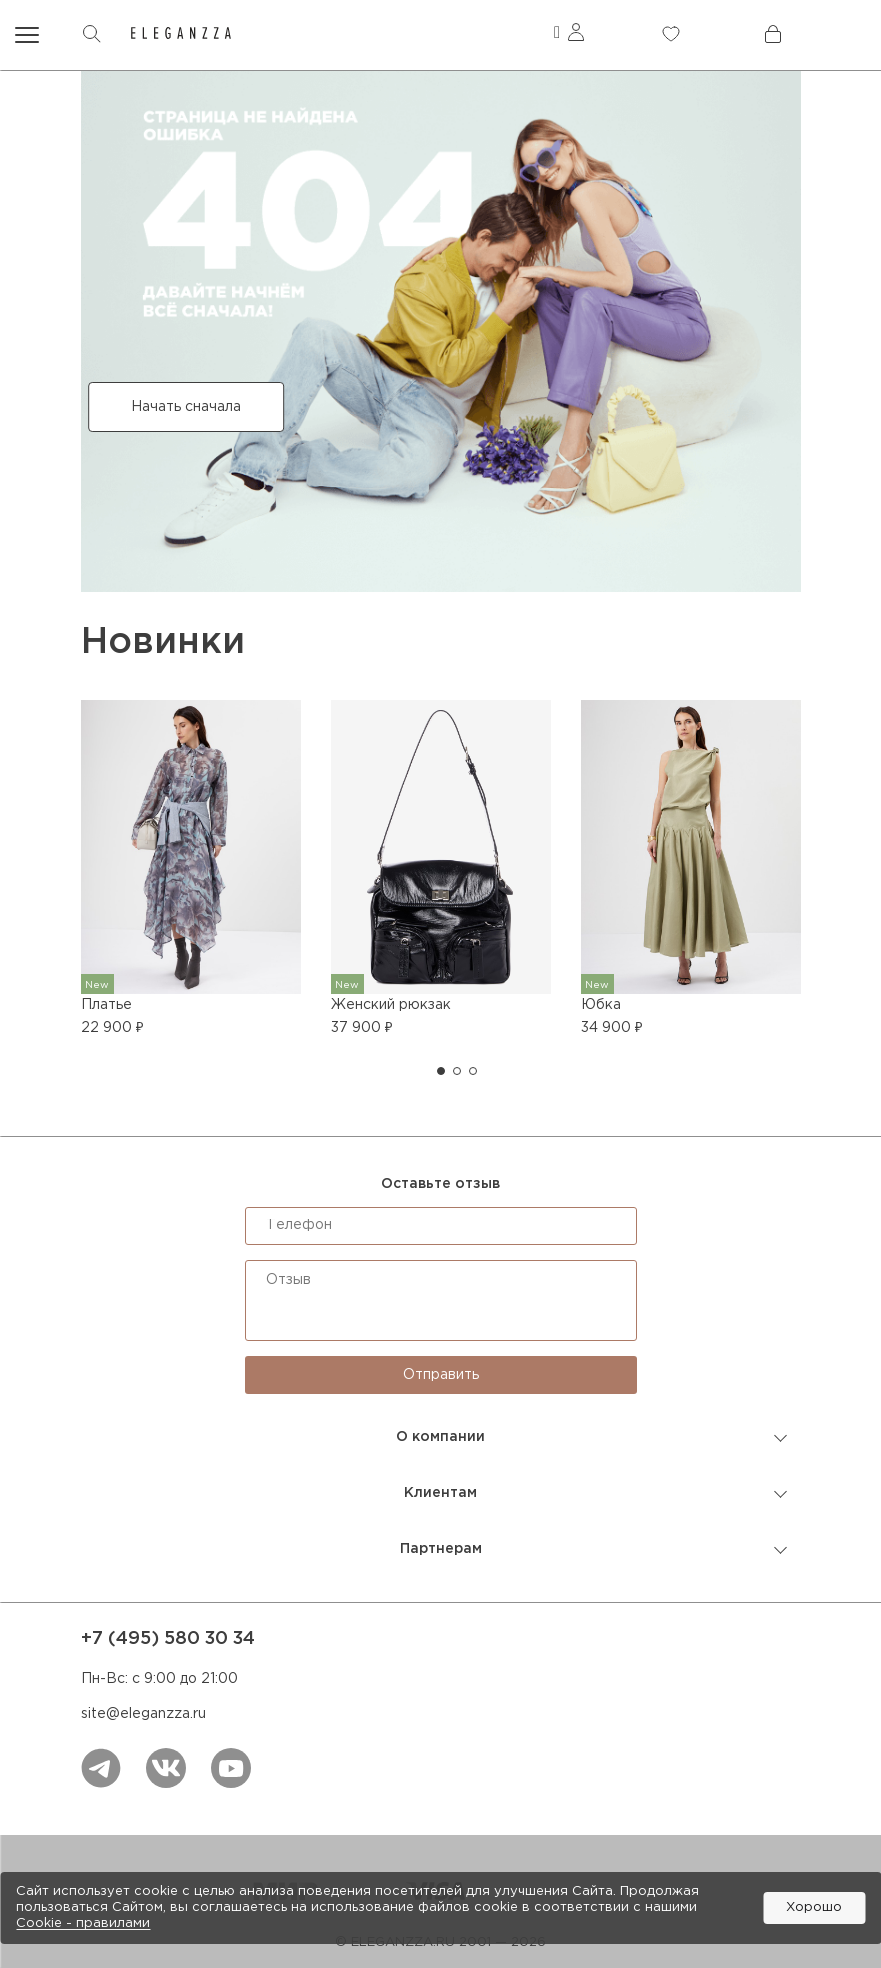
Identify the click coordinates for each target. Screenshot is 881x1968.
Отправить (441, 1375)
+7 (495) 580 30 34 (168, 1639)
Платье (106, 1005)
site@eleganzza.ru (143, 1714)
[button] (441, 1071)
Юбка (601, 1005)
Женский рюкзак (391, 1005)
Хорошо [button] (814, 1907)
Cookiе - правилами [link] (83, 1923)
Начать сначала (186, 407)
